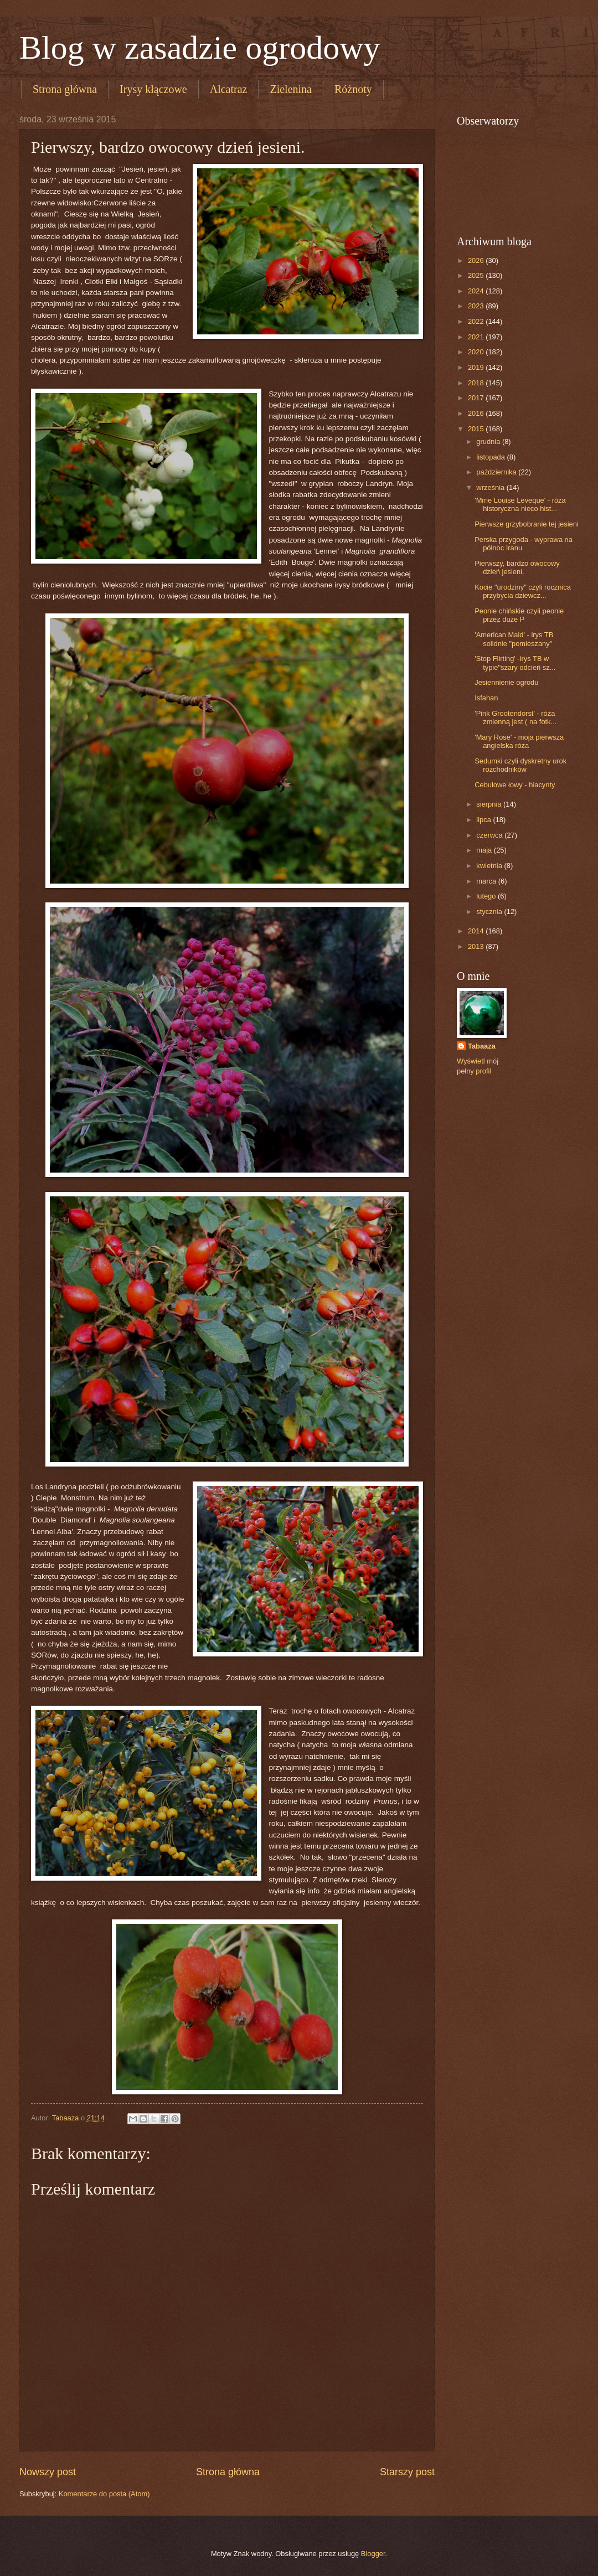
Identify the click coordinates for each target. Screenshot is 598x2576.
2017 (477, 398)
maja (484, 850)
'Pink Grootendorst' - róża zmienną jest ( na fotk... (515, 717)
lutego (487, 896)
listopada (491, 457)
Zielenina (291, 89)
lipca (484, 819)
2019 (477, 367)
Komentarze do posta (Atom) (104, 2494)
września (491, 487)
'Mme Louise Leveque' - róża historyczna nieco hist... (520, 504)
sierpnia (489, 804)
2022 (477, 321)
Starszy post (407, 2471)
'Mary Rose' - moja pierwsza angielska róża (519, 741)
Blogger (373, 2553)
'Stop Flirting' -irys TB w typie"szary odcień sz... (515, 662)
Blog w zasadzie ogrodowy (199, 47)
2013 (477, 946)
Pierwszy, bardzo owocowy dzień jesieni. (517, 567)
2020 (477, 352)
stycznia (490, 911)
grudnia (489, 441)
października (497, 472)
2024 (477, 291)
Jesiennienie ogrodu (506, 682)
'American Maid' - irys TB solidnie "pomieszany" (514, 639)
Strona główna (65, 89)
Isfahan (486, 698)
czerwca (490, 835)
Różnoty (353, 89)
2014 (477, 931)
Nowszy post (47, 2471)
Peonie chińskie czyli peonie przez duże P (519, 615)
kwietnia (490, 865)
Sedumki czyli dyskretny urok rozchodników (520, 765)
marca (487, 881)
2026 (477, 260)
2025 (477, 275)
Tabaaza (482, 1046)
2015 (477, 429)
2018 (477, 383)
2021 (477, 337)
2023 (477, 306)
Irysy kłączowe (153, 89)
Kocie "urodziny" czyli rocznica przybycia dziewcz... (523, 591)
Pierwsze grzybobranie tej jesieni (527, 524)
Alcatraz (229, 89)
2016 (477, 413)
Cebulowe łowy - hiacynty (515, 785)
